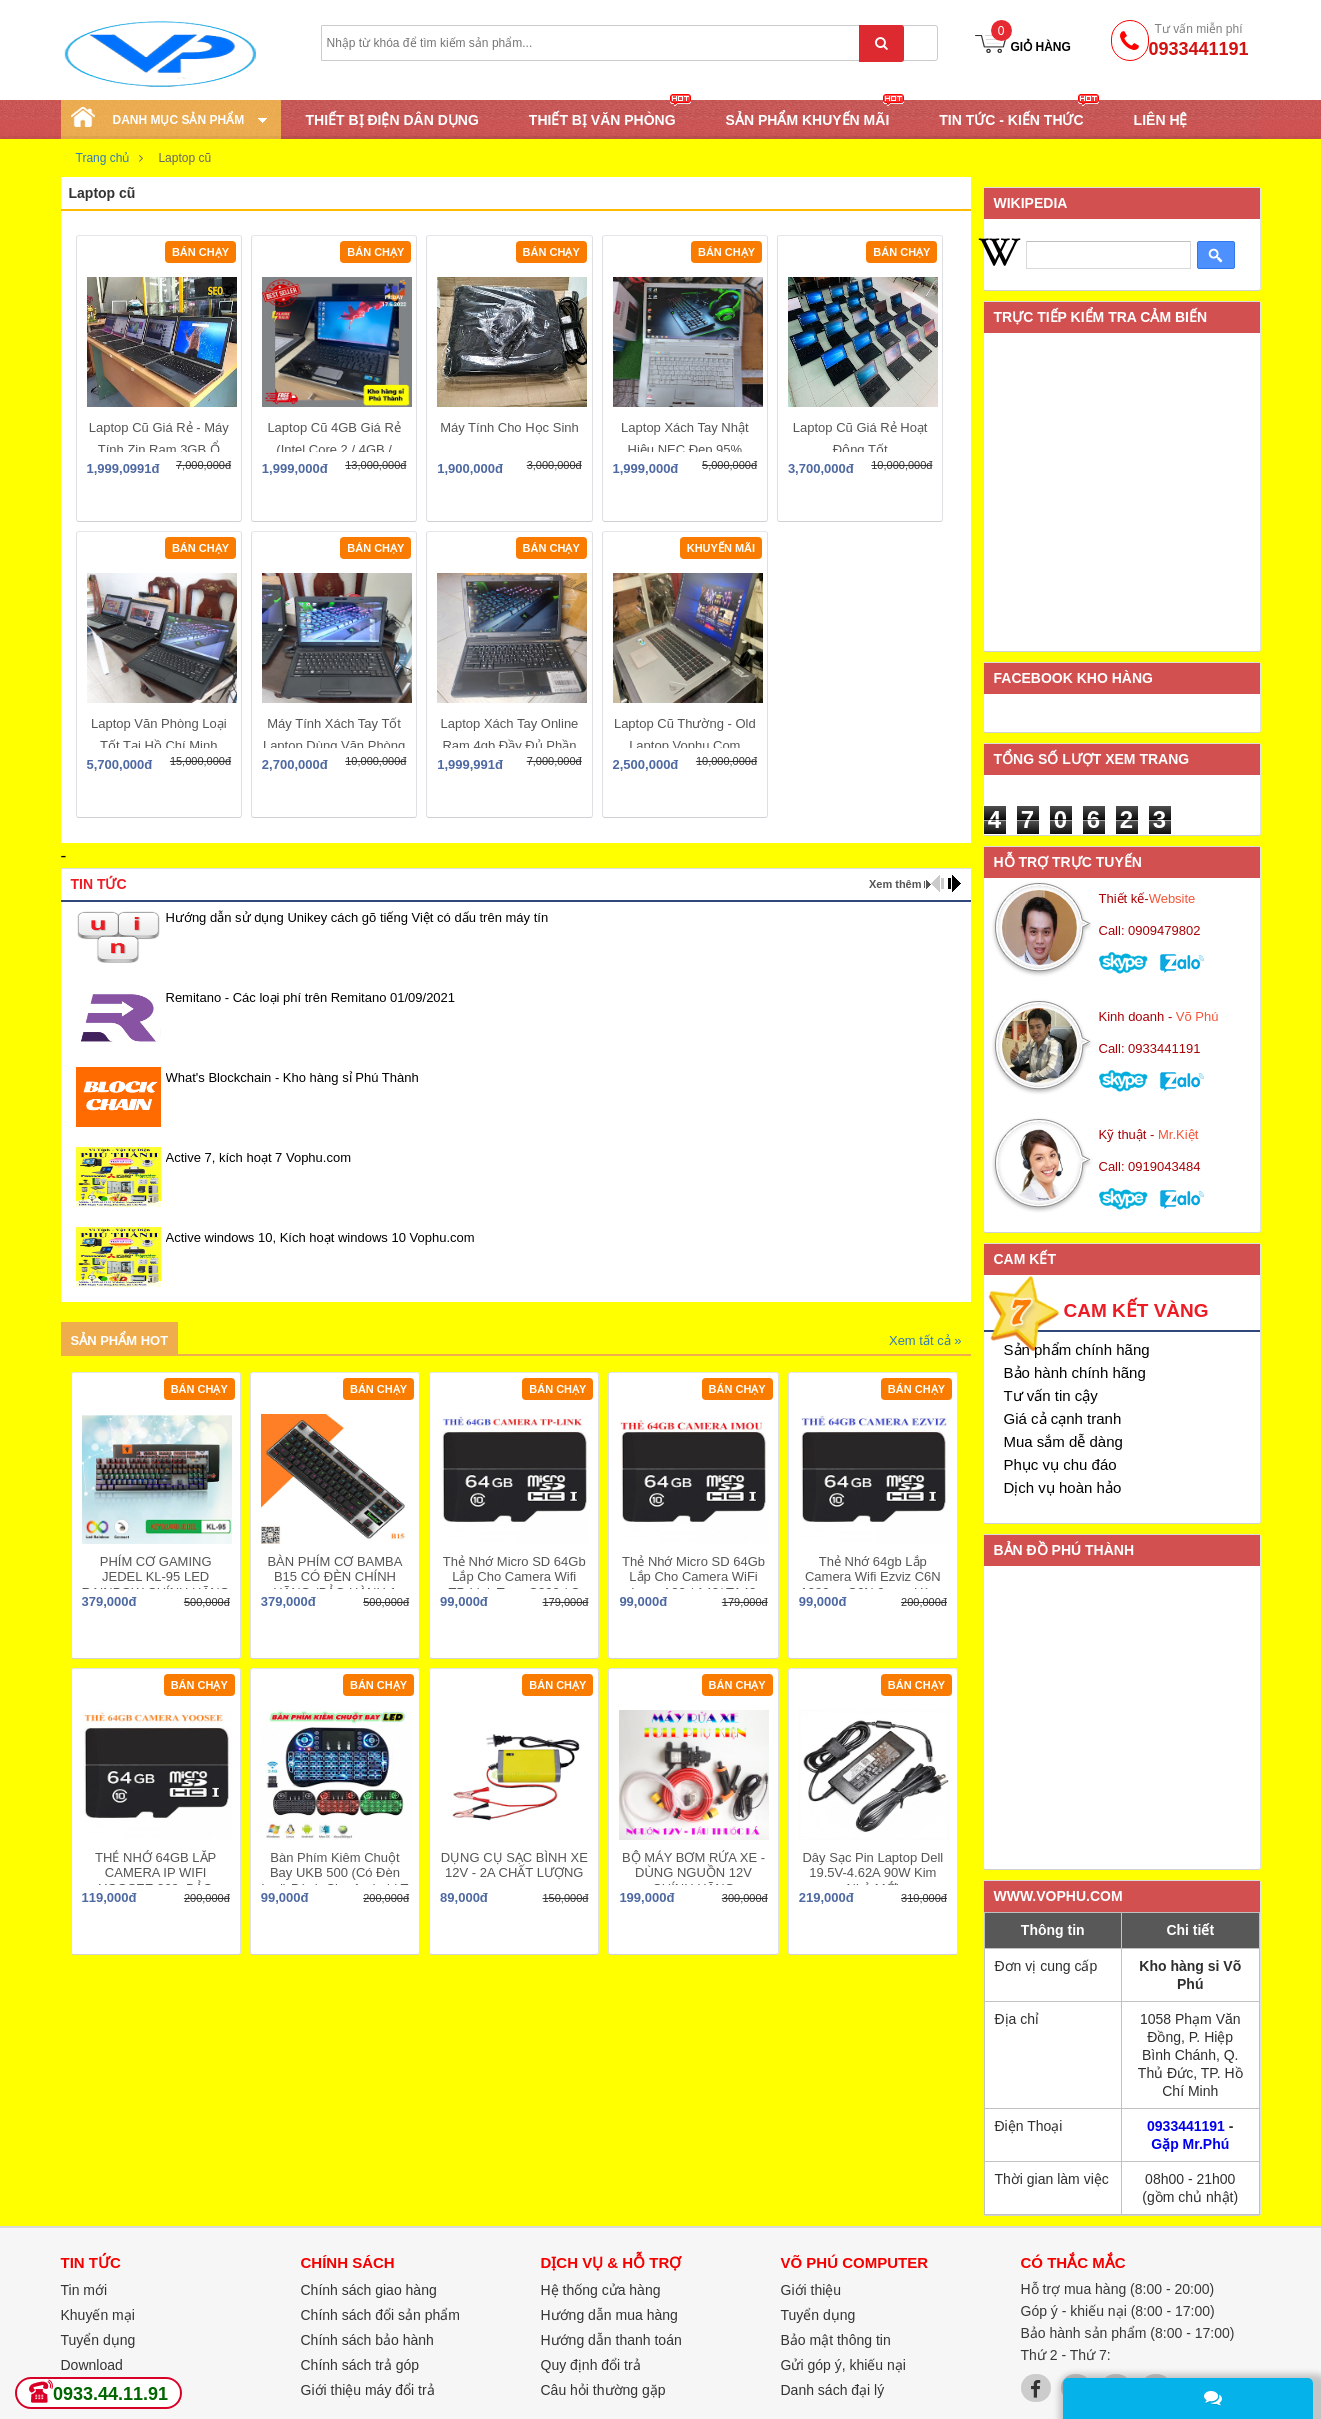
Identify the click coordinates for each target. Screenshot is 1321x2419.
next (954, 883)
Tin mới (84, 2290)
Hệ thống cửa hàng (601, 2290)
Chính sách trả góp (360, 2365)
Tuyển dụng (818, 2315)
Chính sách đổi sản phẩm (380, 2315)
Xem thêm (895, 884)
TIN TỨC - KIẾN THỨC (1011, 118)
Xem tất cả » (925, 1340)
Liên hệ (1161, 120)
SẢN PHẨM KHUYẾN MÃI (808, 118)
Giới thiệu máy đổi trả (368, 2390)
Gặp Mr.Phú (1190, 2144)
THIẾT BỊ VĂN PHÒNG (602, 118)
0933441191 (1186, 2126)
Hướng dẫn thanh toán (611, 2340)
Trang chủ (103, 158)
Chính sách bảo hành (367, 2340)
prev (937, 883)
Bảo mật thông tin (836, 2340)
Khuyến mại (98, 2315)
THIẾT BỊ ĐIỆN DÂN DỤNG (392, 120)
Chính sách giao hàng (369, 2290)
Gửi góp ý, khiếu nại (843, 2365)
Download (92, 2365)
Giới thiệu (811, 2290)
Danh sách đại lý (833, 2390)
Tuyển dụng (98, 2340)
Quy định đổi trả (591, 2365)
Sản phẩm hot (120, 1340)
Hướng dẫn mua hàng (609, 2315)
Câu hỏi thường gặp (603, 2390)
